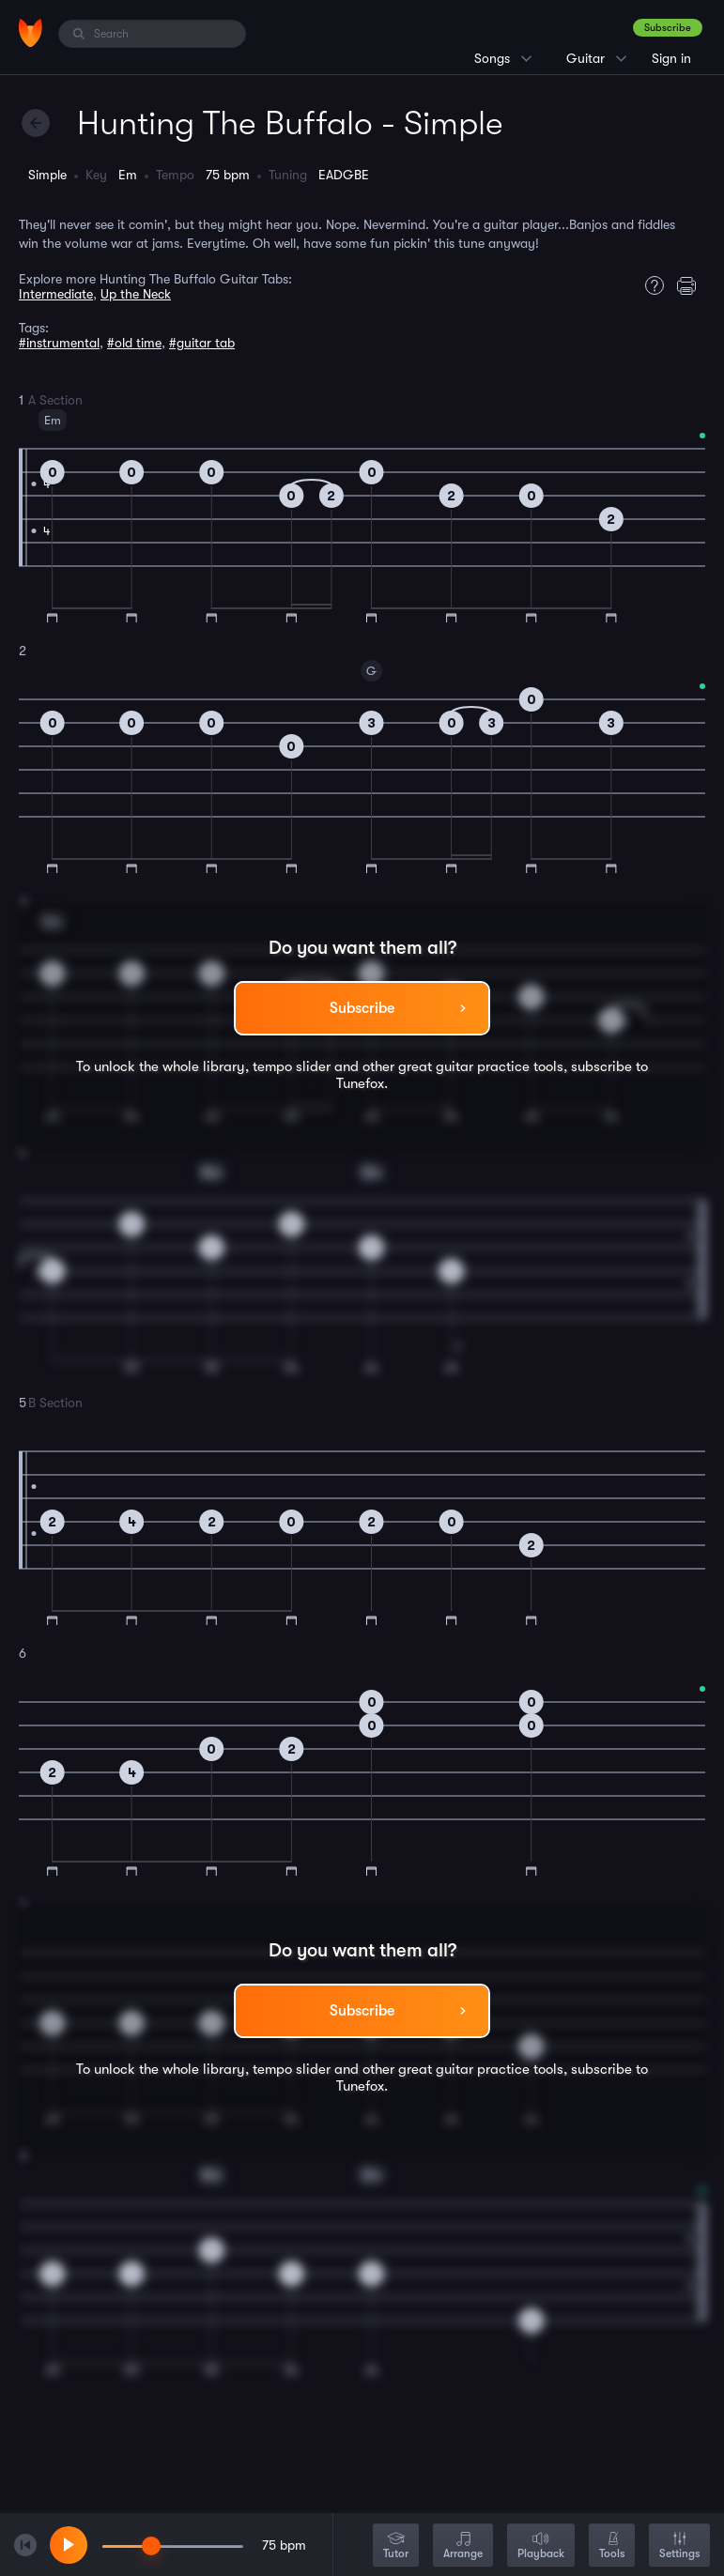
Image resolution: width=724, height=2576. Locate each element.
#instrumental (59, 342)
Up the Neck (135, 293)
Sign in (671, 58)
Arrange (463, 2546)
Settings (679, 2546)
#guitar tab (202, 342)
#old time (134, 342)
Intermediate (56, 293)
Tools (611, 2546)
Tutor (395, 2546)
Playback (540, 2546)
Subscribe (667, 28)
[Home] (30, 33)
